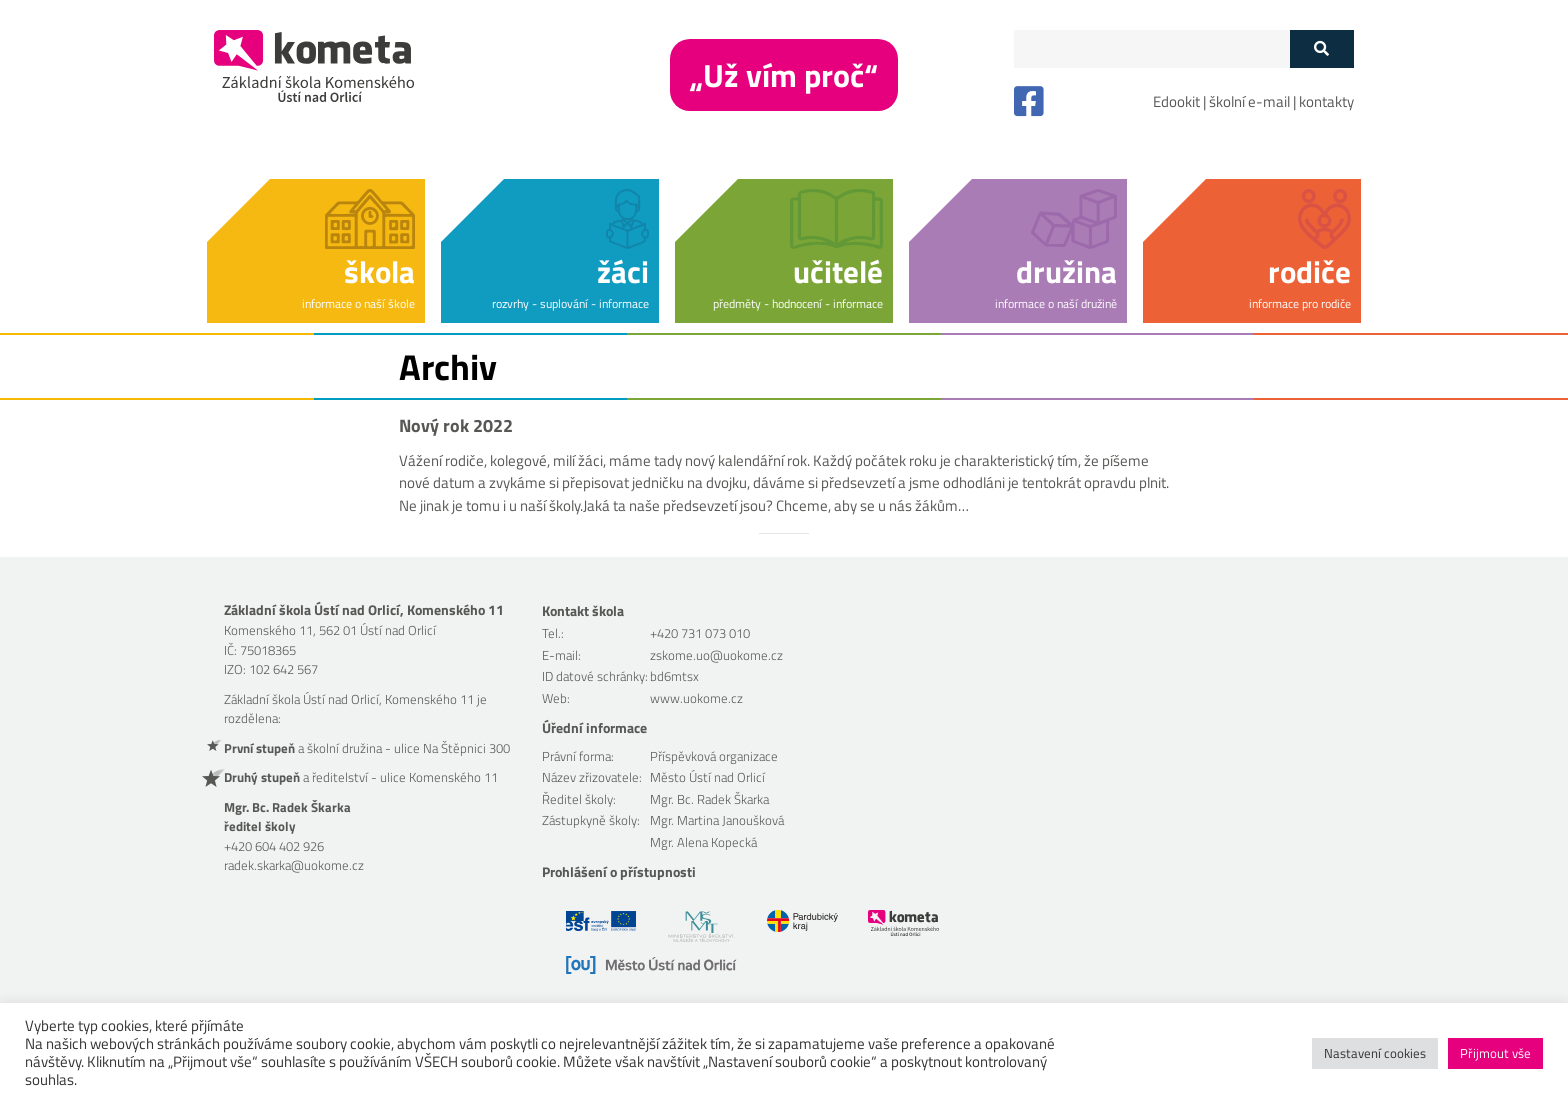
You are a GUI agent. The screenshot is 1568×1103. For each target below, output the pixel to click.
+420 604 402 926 (274, 846)
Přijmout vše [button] (1495, 1053)
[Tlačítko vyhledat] (1321, 49)
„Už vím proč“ (784, 75)
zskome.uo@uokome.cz (716, 655)
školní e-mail (1249, 101)
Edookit (1176, 101)
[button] (316, 247)
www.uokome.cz (696, 698)
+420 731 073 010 (700, 633)
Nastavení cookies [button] (1375, 1053)
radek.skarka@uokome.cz (294, 865)
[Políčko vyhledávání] (1152, 49)
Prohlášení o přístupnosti (619, 871)
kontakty (1326, 101)
